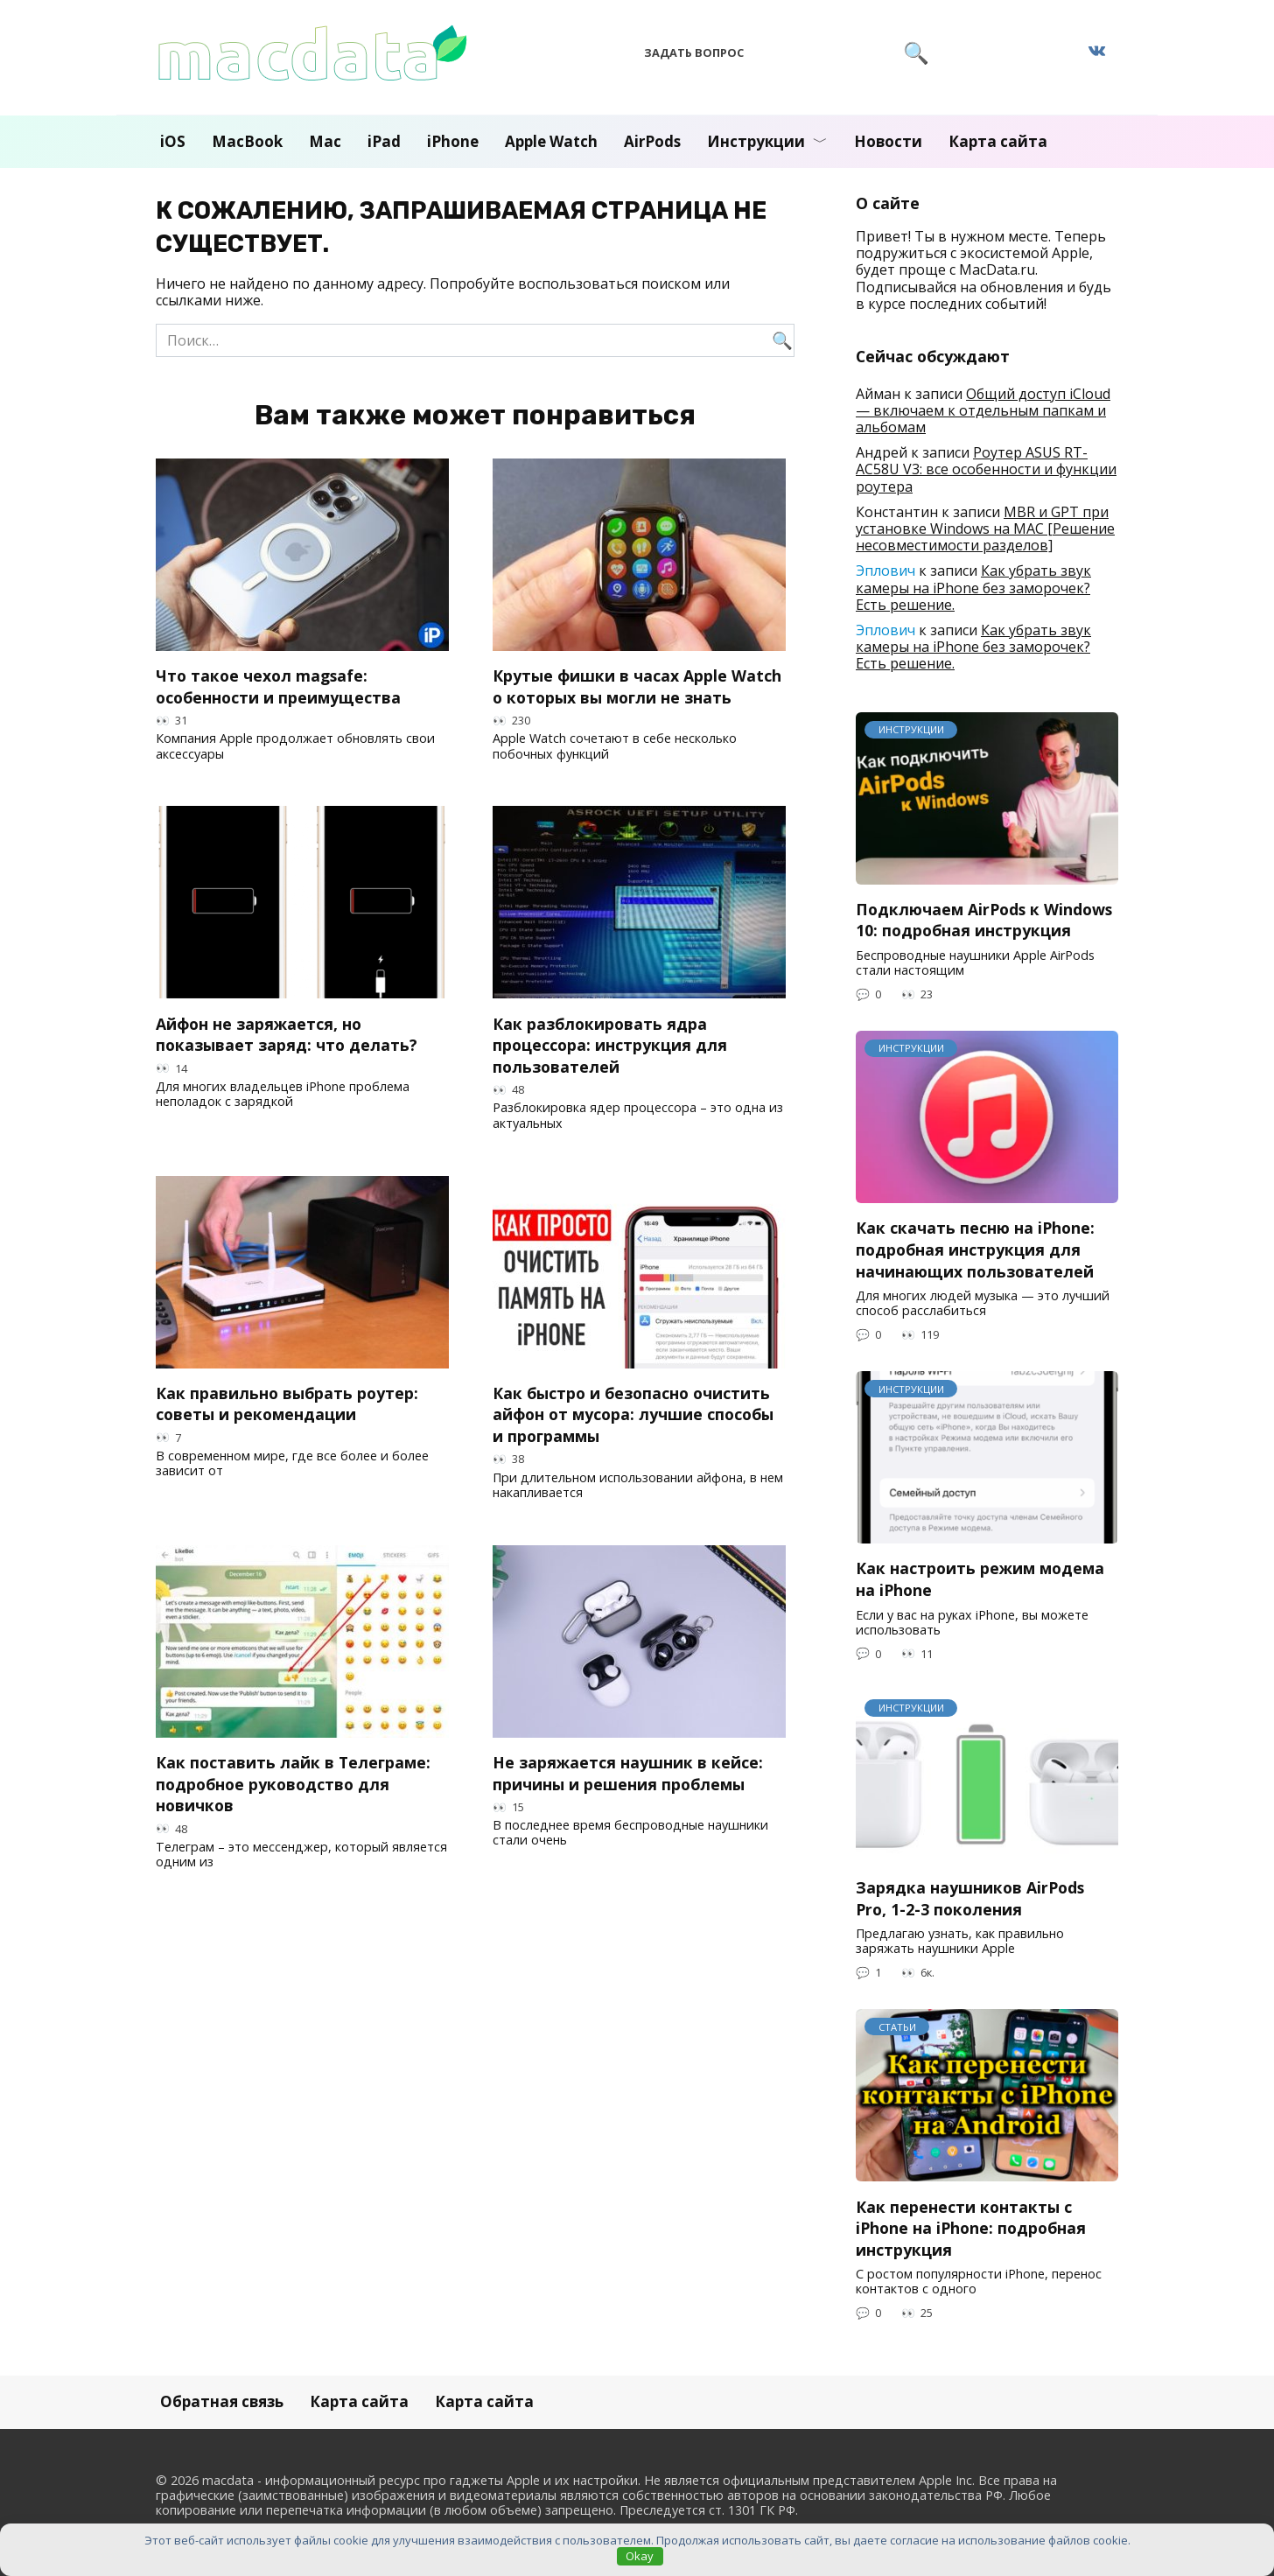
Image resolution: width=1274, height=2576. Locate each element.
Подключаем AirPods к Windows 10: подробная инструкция (984, 920)
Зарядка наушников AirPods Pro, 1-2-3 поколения (970, 1898)
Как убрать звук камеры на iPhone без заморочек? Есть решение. (973, 587)
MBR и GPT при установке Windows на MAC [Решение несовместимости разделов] (985, 528)
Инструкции (756, 141)
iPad (384, 141)
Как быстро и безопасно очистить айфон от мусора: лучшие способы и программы (633, 1414)
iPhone (453, 141)
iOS (173, 141)
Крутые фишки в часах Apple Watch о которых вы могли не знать (637, 686)
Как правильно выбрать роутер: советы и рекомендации (287, 1403)
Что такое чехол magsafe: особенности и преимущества (278, 686)
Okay (640, 2556)
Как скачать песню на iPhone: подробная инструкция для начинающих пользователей (975, 1249)
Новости (888, 141)
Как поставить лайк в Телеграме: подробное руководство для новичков (293, 1784)
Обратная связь (222, 2401)
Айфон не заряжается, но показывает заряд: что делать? (286, 1033)
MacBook (247, 141)
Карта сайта (997, 141)
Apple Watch (551, 141)
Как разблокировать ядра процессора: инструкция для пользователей (610, 1044)
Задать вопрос (694, 52)
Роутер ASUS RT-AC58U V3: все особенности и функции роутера (986, 469)
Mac (325, 141)
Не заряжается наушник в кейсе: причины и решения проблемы (628, 1773)
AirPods (652, 141)
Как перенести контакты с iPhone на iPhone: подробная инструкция (971, 2227)
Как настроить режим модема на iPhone (980, 1579)
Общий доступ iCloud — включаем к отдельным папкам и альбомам (983, 410)
